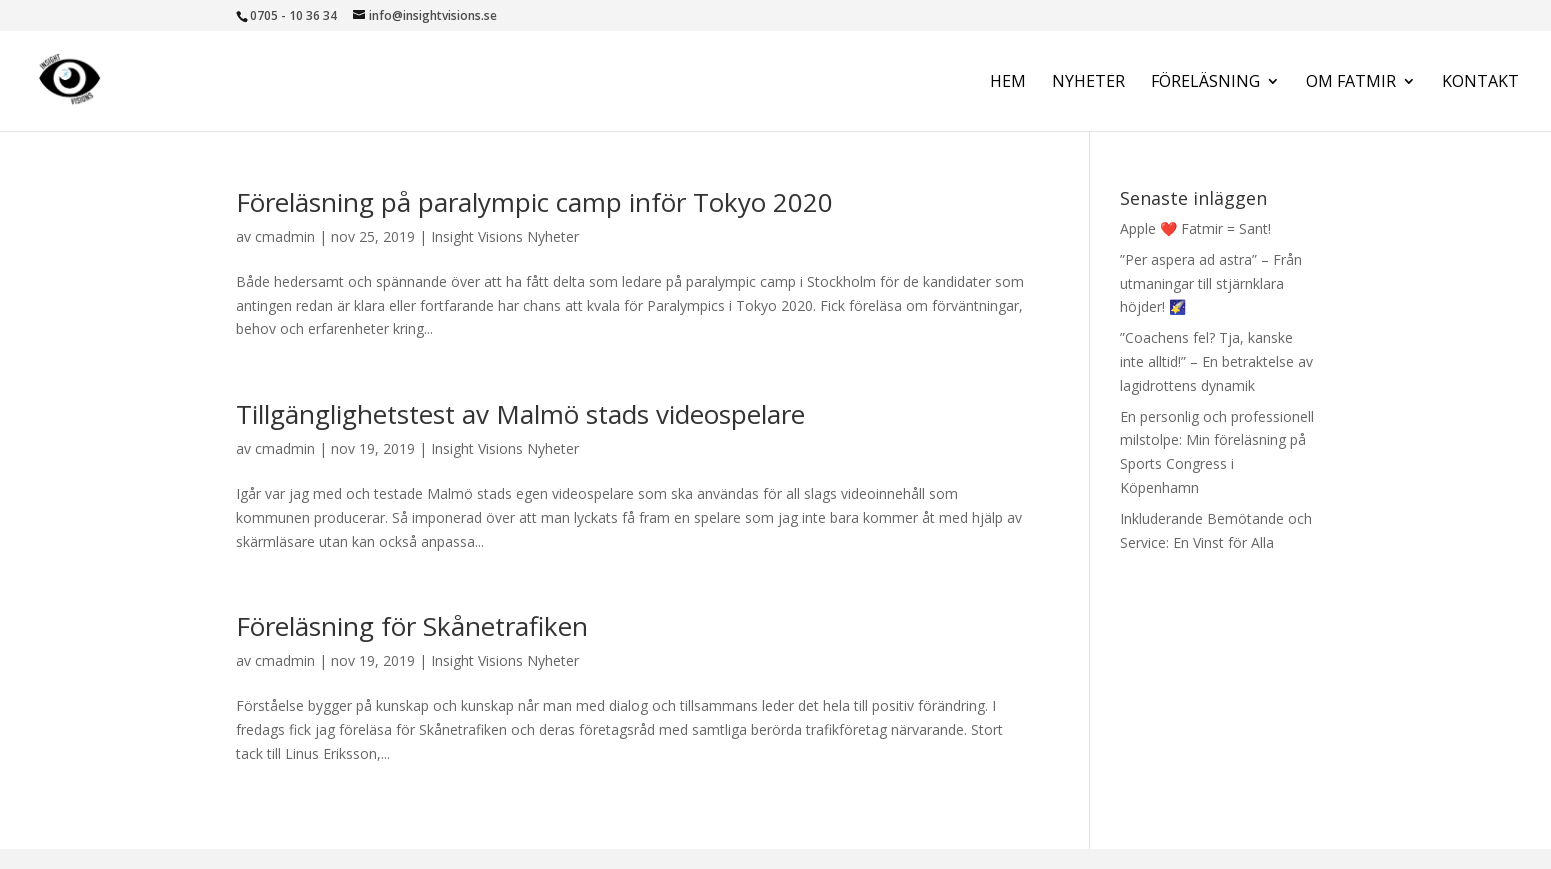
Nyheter (1088, 83)
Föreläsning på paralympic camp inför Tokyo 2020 (534, 202)
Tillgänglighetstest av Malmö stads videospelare (520, 414)
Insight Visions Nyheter (505, 236)
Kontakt (1480, 83)
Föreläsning (1205, 83)
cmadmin (285, 236)
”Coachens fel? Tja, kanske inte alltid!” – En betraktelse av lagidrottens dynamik (1216, 361)
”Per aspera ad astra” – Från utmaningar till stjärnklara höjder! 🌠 (1211, 283)
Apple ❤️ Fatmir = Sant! (1195, 228)
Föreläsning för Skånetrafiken (412, 626)
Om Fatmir (1351, 83)
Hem (1008, 83)
